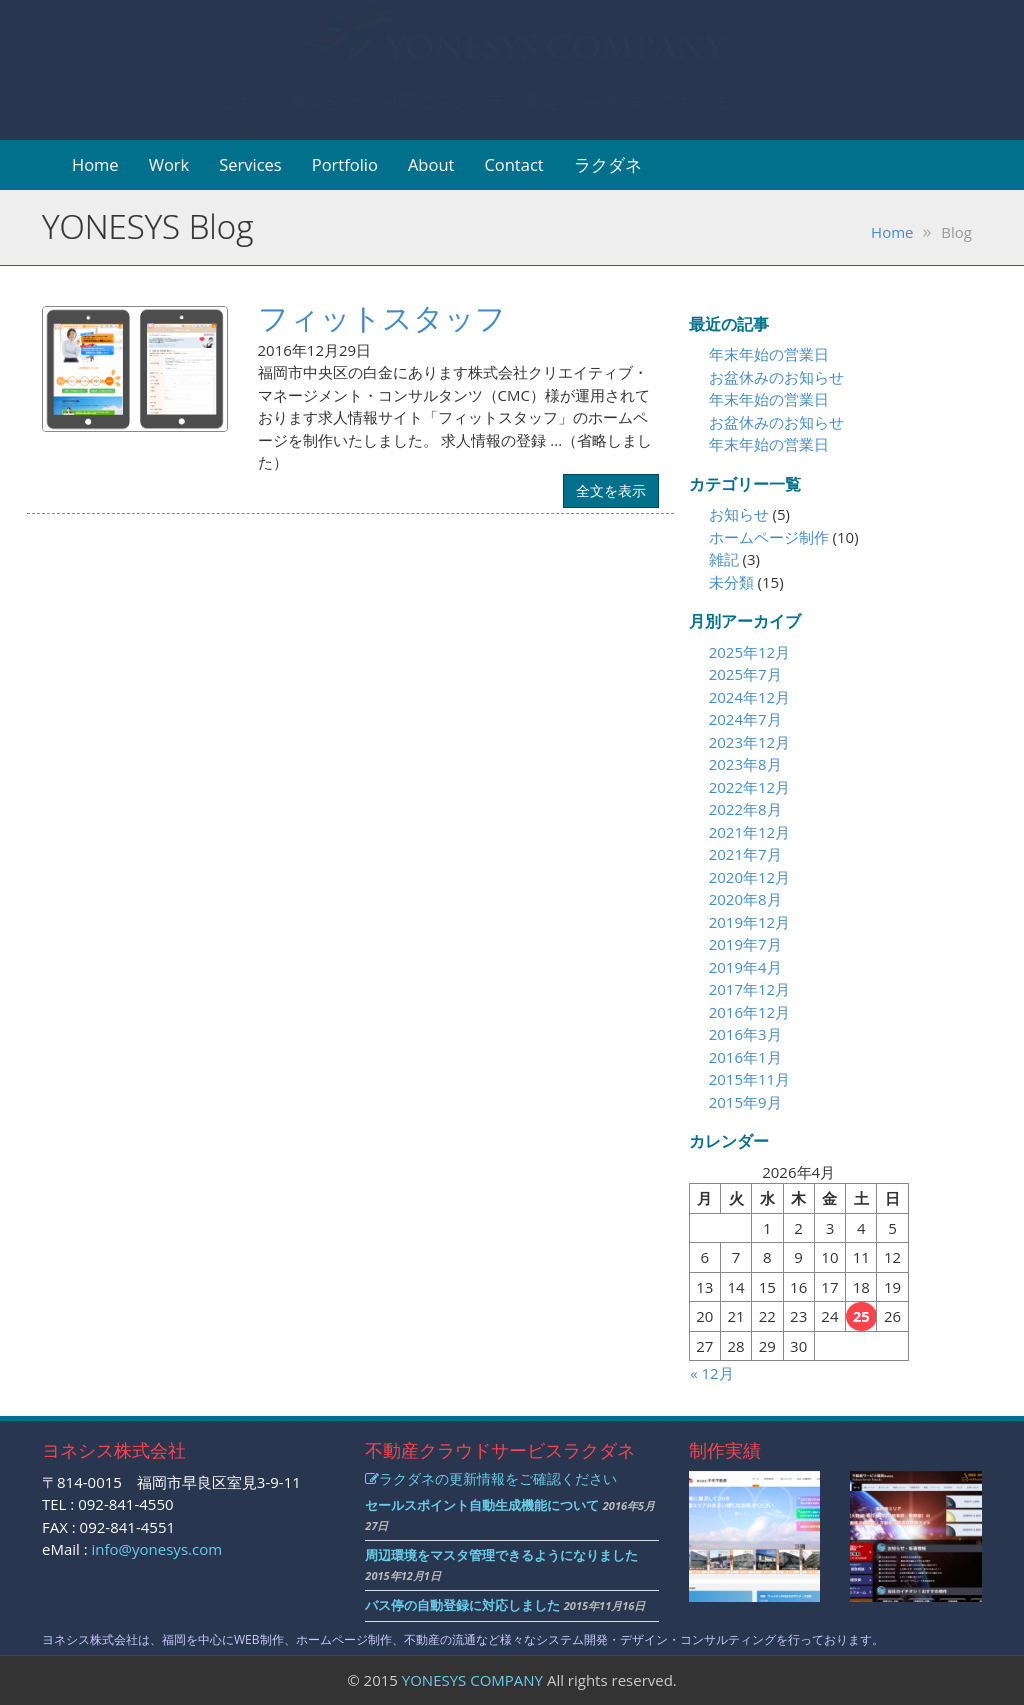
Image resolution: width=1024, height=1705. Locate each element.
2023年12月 (749, 742)
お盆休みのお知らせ (776, 377)
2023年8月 (745, 764)
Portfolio (345, 164)
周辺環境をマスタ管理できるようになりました (501, 1555)
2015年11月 (749, 1079)
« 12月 (711, 1373)
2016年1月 (745, 1057)
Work (169, 164)
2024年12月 (749, 697)
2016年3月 (745, 1034)
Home (95, 164)
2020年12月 (749, 877)
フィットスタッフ (382, 317)
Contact (513, 164)
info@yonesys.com (157, 1549)
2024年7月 (745, 719)
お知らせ (739, 514)
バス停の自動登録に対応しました (462, 1605)
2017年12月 (749, 989)
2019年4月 (745, 967)
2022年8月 (745, 809)
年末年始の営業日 (769, 354)
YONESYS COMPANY (472, 1680)
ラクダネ (608, 164)
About (431, 164)
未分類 (731, 582)
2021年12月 (749, 832)
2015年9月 (745, 1102)
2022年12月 (749, 787)
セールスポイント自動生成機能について (482, 1505)
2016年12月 (749, 1012)
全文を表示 (611, 490)
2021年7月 (745, 854)
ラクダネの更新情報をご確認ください (491, 1478)
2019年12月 (749, 922)
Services (250, 164)
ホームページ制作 (769, 537)
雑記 (724, 559)
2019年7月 (745, 944)
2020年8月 (745, 899)
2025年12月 (749, 652)
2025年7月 (745, 674)
